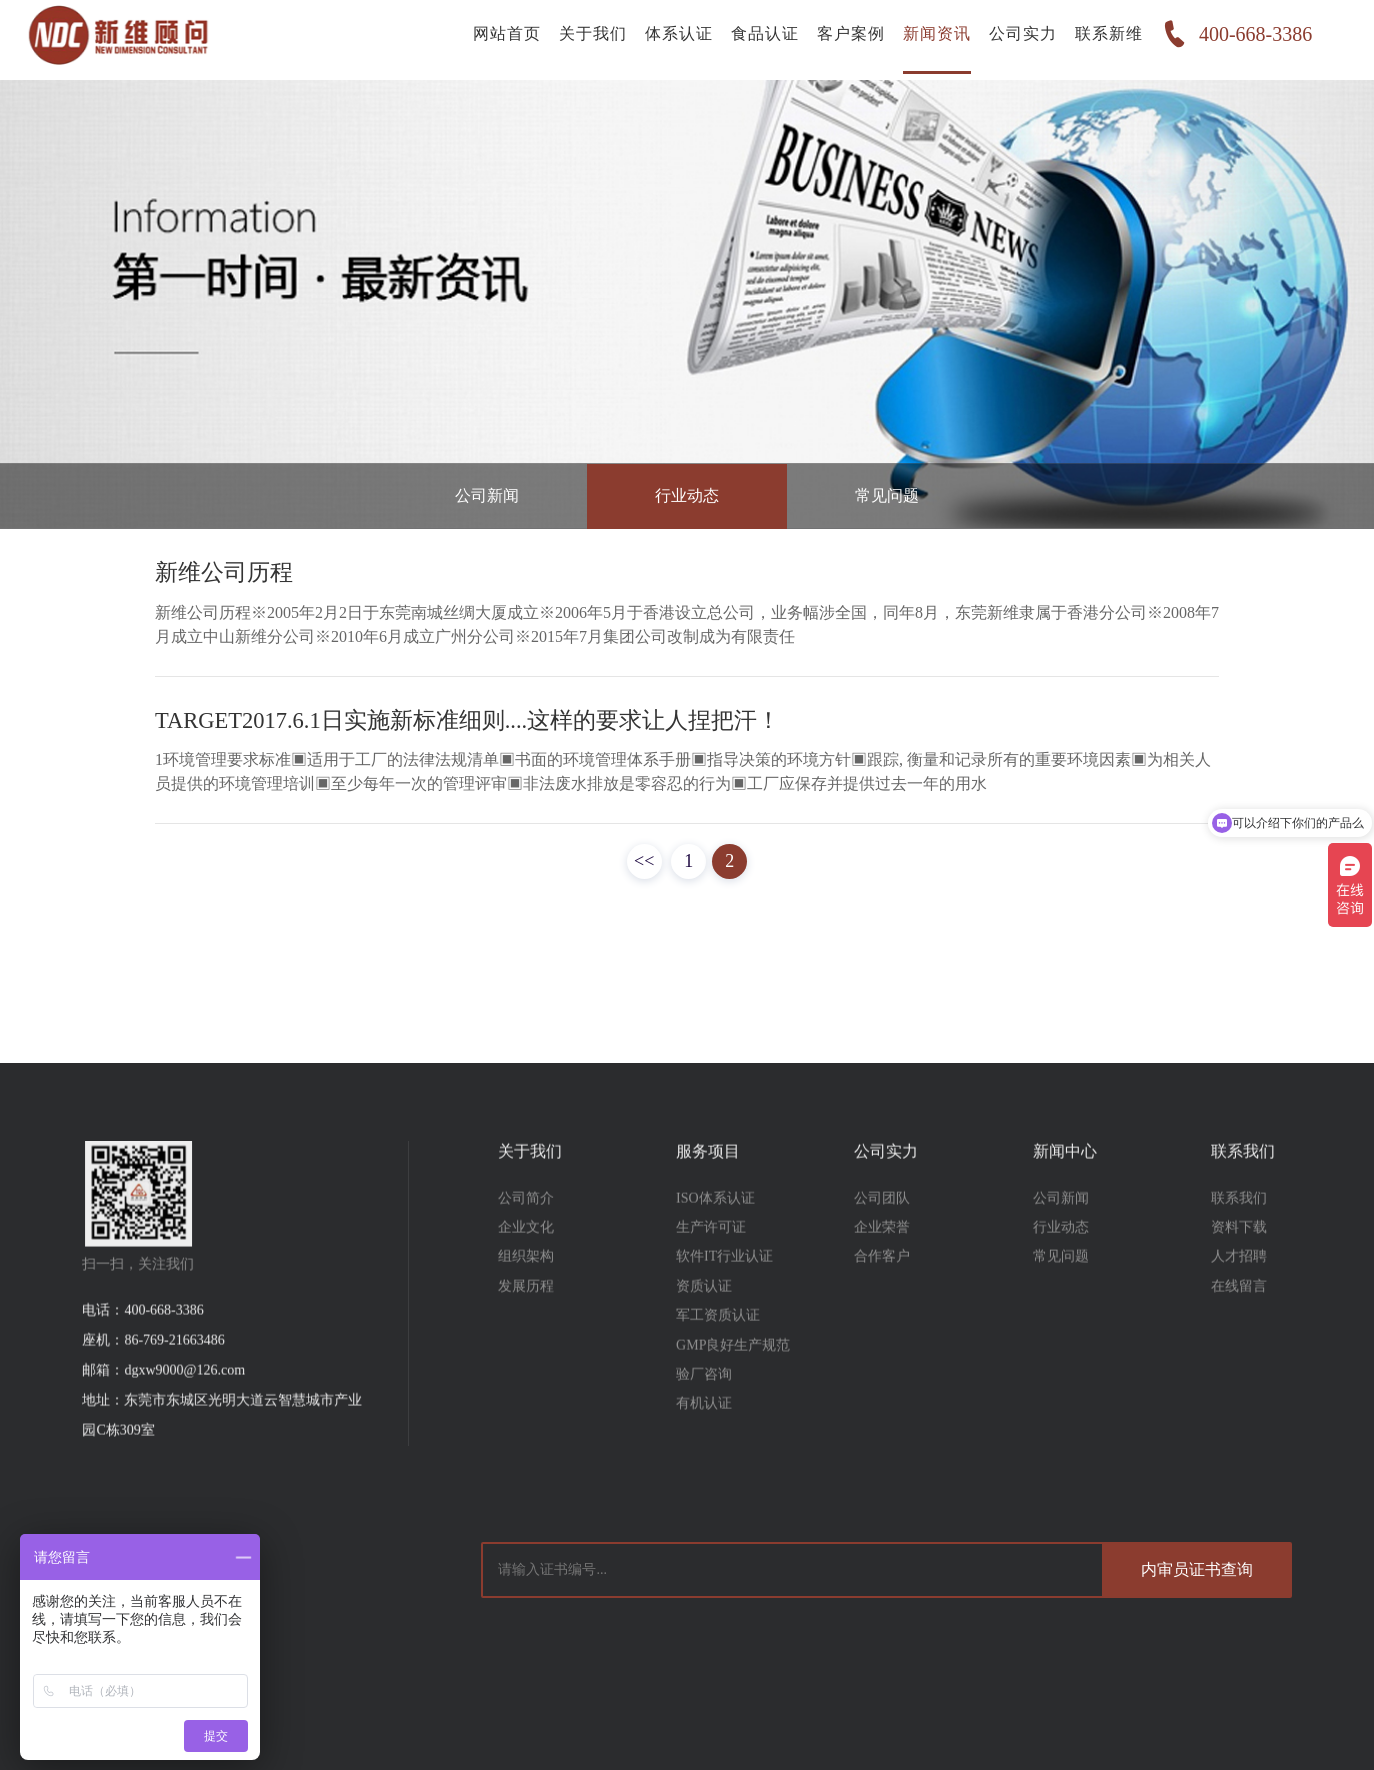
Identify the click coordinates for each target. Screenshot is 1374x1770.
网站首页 (500, 39)
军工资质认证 (718, 1353)
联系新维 (1102, 39)
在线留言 (1239, 1323)
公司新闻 (487, 492)
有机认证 (704, 1441)
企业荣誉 (882, 1264)
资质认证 (704, 1323)
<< (644, 861)
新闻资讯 (930, 39)
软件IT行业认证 (724, 1294)
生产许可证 (711, 1264)
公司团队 (882, 1235)
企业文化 (526, 1264)
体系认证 (672, 39)
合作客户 (882, 1294)
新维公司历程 (224, 572)
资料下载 (1239, 1264)
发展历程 (526, 1323)
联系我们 (1239, 1235)
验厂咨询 (704, 1411)
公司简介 (526, 1235)
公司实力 (1016, 39)
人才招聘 (1239, 1294)
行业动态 (687, 492)
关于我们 (586, 39)
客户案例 (844, 39)
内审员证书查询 (1197, 1569)
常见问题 (887, 492)
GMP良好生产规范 (733, 1382)
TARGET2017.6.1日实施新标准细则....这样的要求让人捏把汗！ (467, 720)
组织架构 (526, 1294)
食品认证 (758, 39)
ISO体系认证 (715, 1235)
